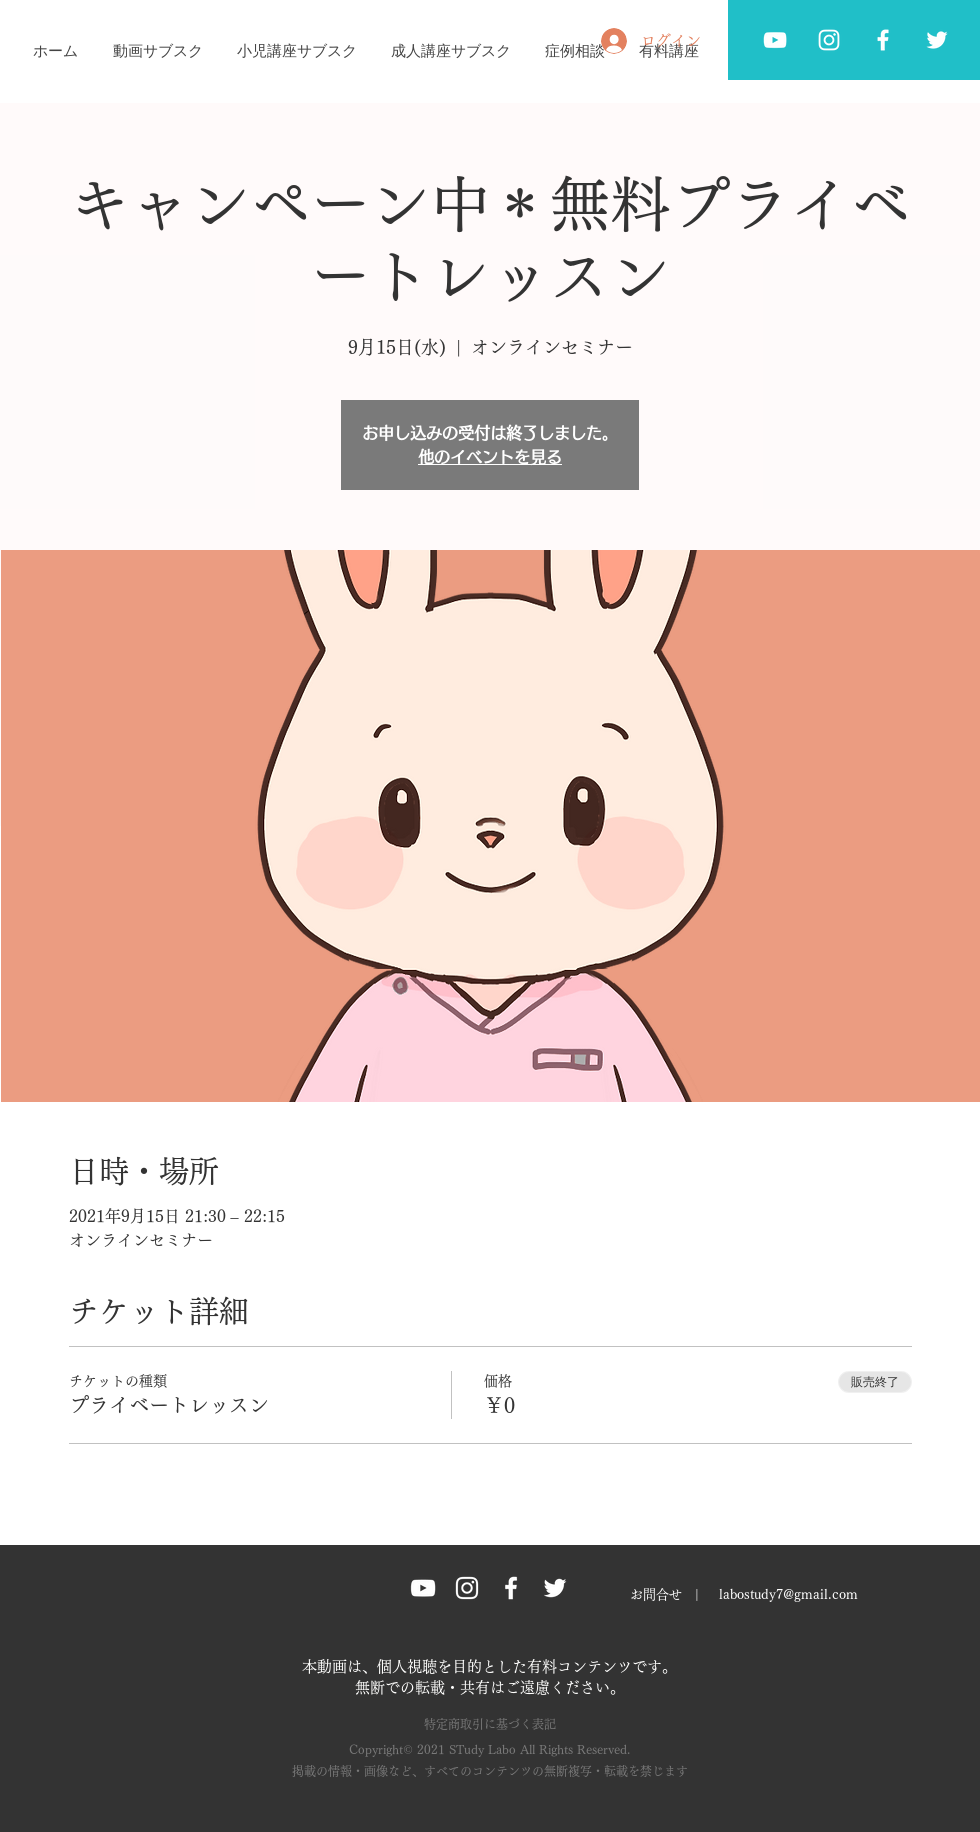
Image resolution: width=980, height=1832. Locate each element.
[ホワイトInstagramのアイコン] (829, 40)
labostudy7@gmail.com (788, 1594)
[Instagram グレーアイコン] (467, 1588)
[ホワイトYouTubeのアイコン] (775, 40)
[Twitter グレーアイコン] (937, 40)
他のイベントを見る (490, 457)
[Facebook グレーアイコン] (883, 40)
